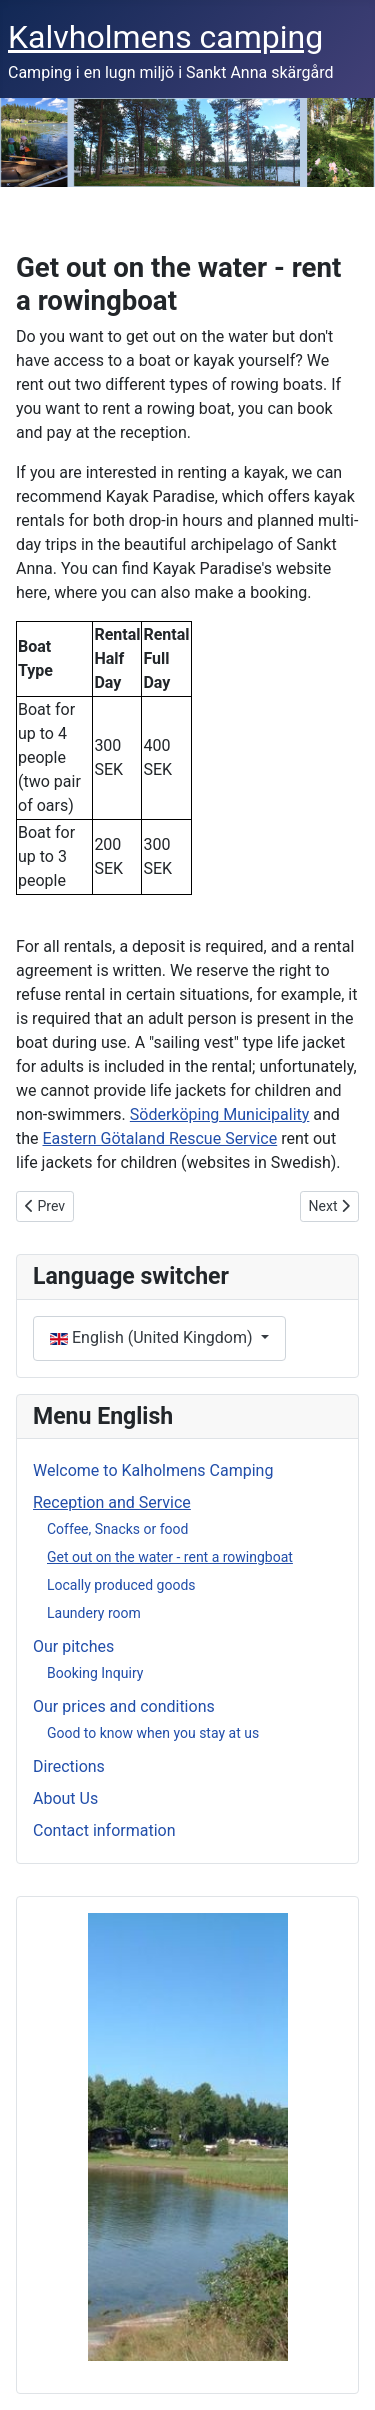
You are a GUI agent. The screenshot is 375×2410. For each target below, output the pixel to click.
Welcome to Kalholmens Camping (153, 1470)
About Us (65, 1798)
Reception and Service (112, 1502)
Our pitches (73, 1646)
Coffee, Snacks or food (117, 1529)
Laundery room (94, 1613)
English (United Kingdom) (153, 1337)
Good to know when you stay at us (153, 1733)
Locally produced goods (121, 1585)
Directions (69, 1766)
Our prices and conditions (124, 1706)
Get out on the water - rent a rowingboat (170, 1557)
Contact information (104, 1830)
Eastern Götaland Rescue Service (160, 1138)
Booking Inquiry (95, 1673)
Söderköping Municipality (220, 1114)
